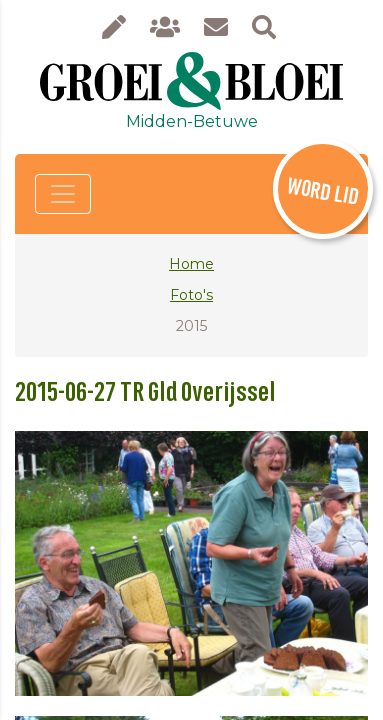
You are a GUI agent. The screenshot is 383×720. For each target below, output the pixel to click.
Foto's (191, 295)
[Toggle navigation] (63, 194)
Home (191, 264)
